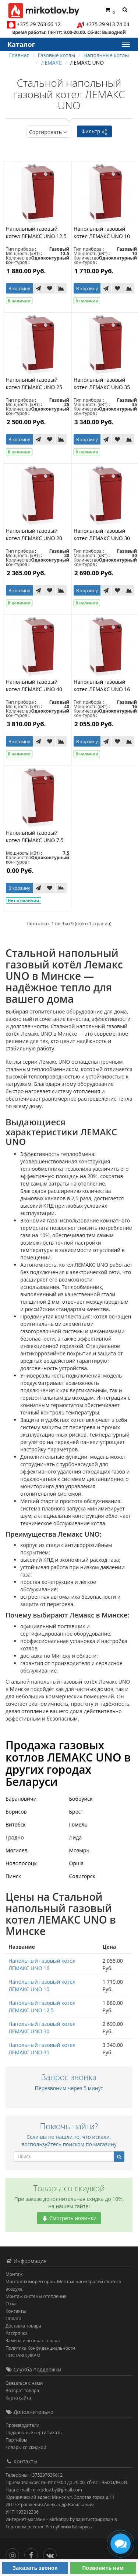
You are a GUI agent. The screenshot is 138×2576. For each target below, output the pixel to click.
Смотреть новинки (69, 2218)
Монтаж (14, 2274)
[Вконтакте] (51, 2553)
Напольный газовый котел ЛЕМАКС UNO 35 (102, 383)
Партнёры (16, 2440)
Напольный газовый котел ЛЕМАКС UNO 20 (34, 534)
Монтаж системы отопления (36, 2296)
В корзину (19, 288)
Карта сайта (18, 2398)
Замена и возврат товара (33, 2340)
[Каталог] (125, 44)
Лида (75, 1837)
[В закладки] (49, 288)
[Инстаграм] (14, 2553)
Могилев (17, 1850)
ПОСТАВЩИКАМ (23, 2355)
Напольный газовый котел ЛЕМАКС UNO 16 (102, 685)
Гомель (78, 1824)
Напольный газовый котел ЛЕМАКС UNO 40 (34, 685)
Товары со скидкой (26, 2447)
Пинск (13, 1876)
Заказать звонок (35, 2567)
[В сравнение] (61, 288)
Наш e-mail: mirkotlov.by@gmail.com (44, 2490)
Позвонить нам (103, 2567)
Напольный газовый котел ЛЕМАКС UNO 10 (102, 232)
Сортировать (48, 132)
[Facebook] (33, 2553)
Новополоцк (21, 1863)
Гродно (15, 1837)
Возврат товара (22, 2390)
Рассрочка (17, 2333)
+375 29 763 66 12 (39, 24)
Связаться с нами (24, 2383)
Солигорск (82, 1876)
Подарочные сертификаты (34, 2432)
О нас (11, 2304)
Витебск (16, 1824)
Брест (76, 1811)
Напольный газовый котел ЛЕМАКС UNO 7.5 (35, 836)
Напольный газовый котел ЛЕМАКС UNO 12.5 (36, 232)
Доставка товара (23, 2326)
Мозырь (79, 1850)
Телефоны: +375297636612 (34, 2475)
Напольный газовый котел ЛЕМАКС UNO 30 (102, 534)
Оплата (13, 2318)
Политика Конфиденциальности (40, 2348)
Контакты (16, 2311)
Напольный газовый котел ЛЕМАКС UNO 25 (34, 383)
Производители (22, 2425)
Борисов (16, 1811)
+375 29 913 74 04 (108, 24)
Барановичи (21, 1798)
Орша (76, 1863)
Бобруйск (81, 1798)
